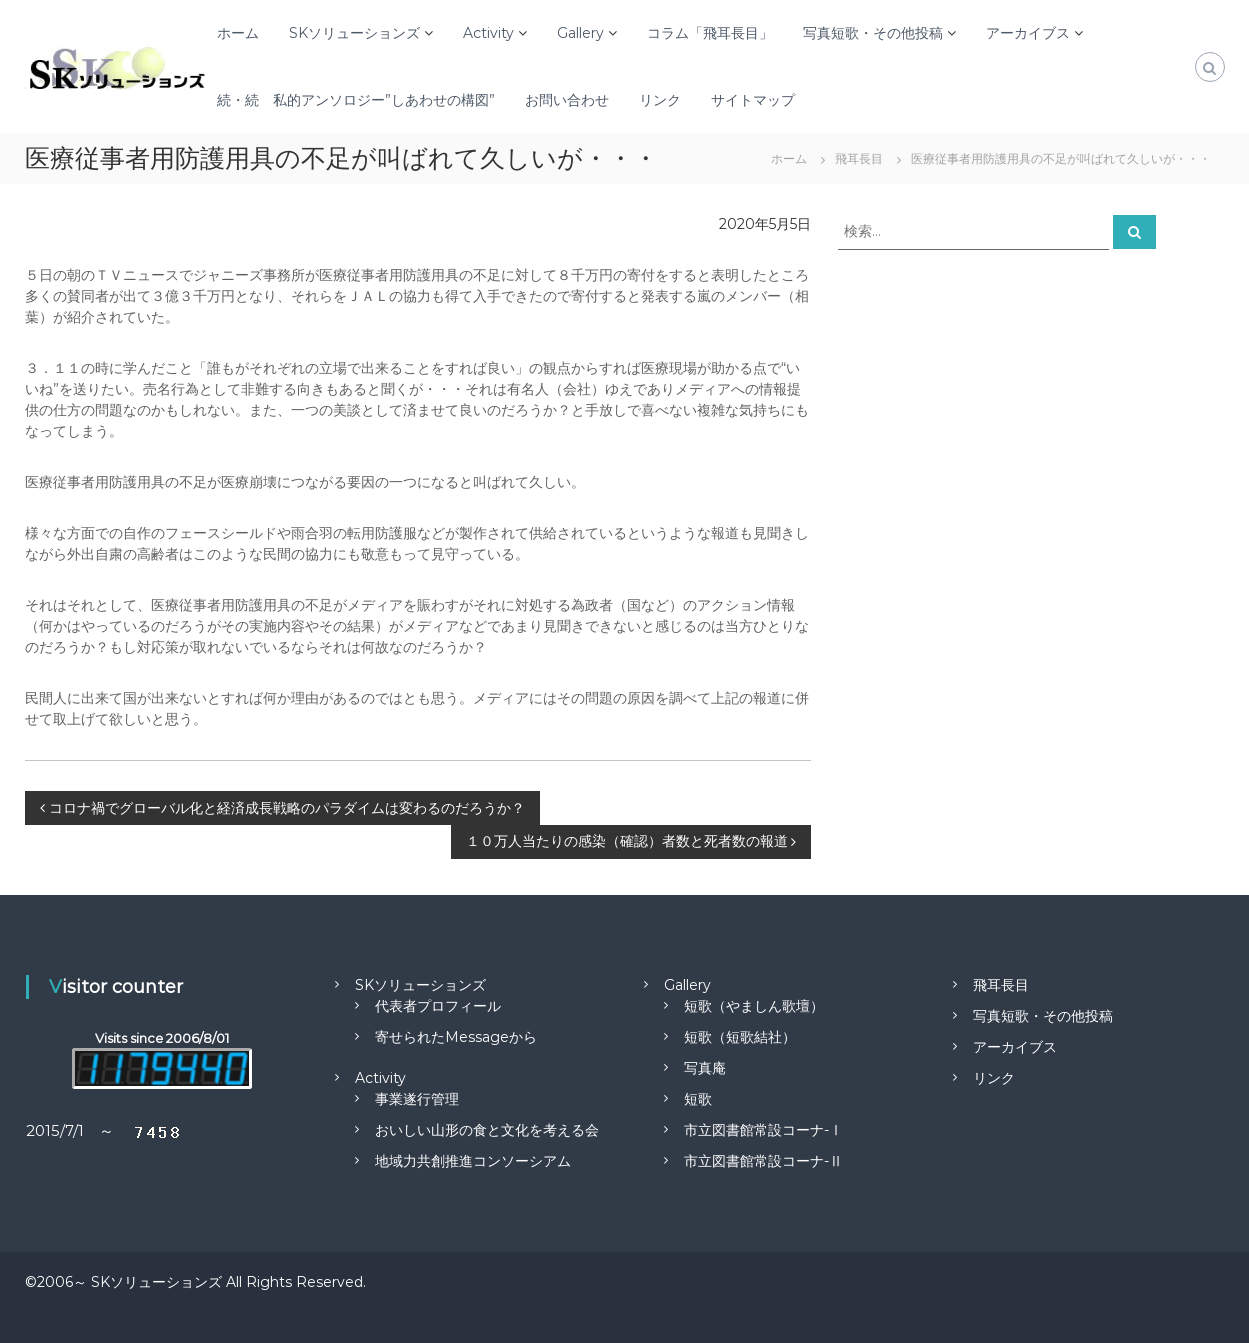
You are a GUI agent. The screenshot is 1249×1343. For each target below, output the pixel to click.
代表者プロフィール (438, 1006)
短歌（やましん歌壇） (754, 1006)
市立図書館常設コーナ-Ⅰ (763, 1130)
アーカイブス (1028, 33)
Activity (488, 33)
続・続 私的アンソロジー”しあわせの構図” (356, 100)
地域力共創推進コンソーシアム (473, 1161)
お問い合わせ (567, 100)
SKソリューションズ (354, 33)
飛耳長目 (1001, 985)
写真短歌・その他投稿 (873, 33)
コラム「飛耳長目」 (710, 33)
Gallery (580, 33)
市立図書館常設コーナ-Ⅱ (763, 1161)
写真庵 (705, 1068)
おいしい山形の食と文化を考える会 (487, 1130)
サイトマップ (753, 100)
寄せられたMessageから (456, 1037)
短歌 (698, 1099)
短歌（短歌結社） (740, 1037)
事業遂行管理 (417, 1099)
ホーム (238, 33)
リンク (660, 100)
